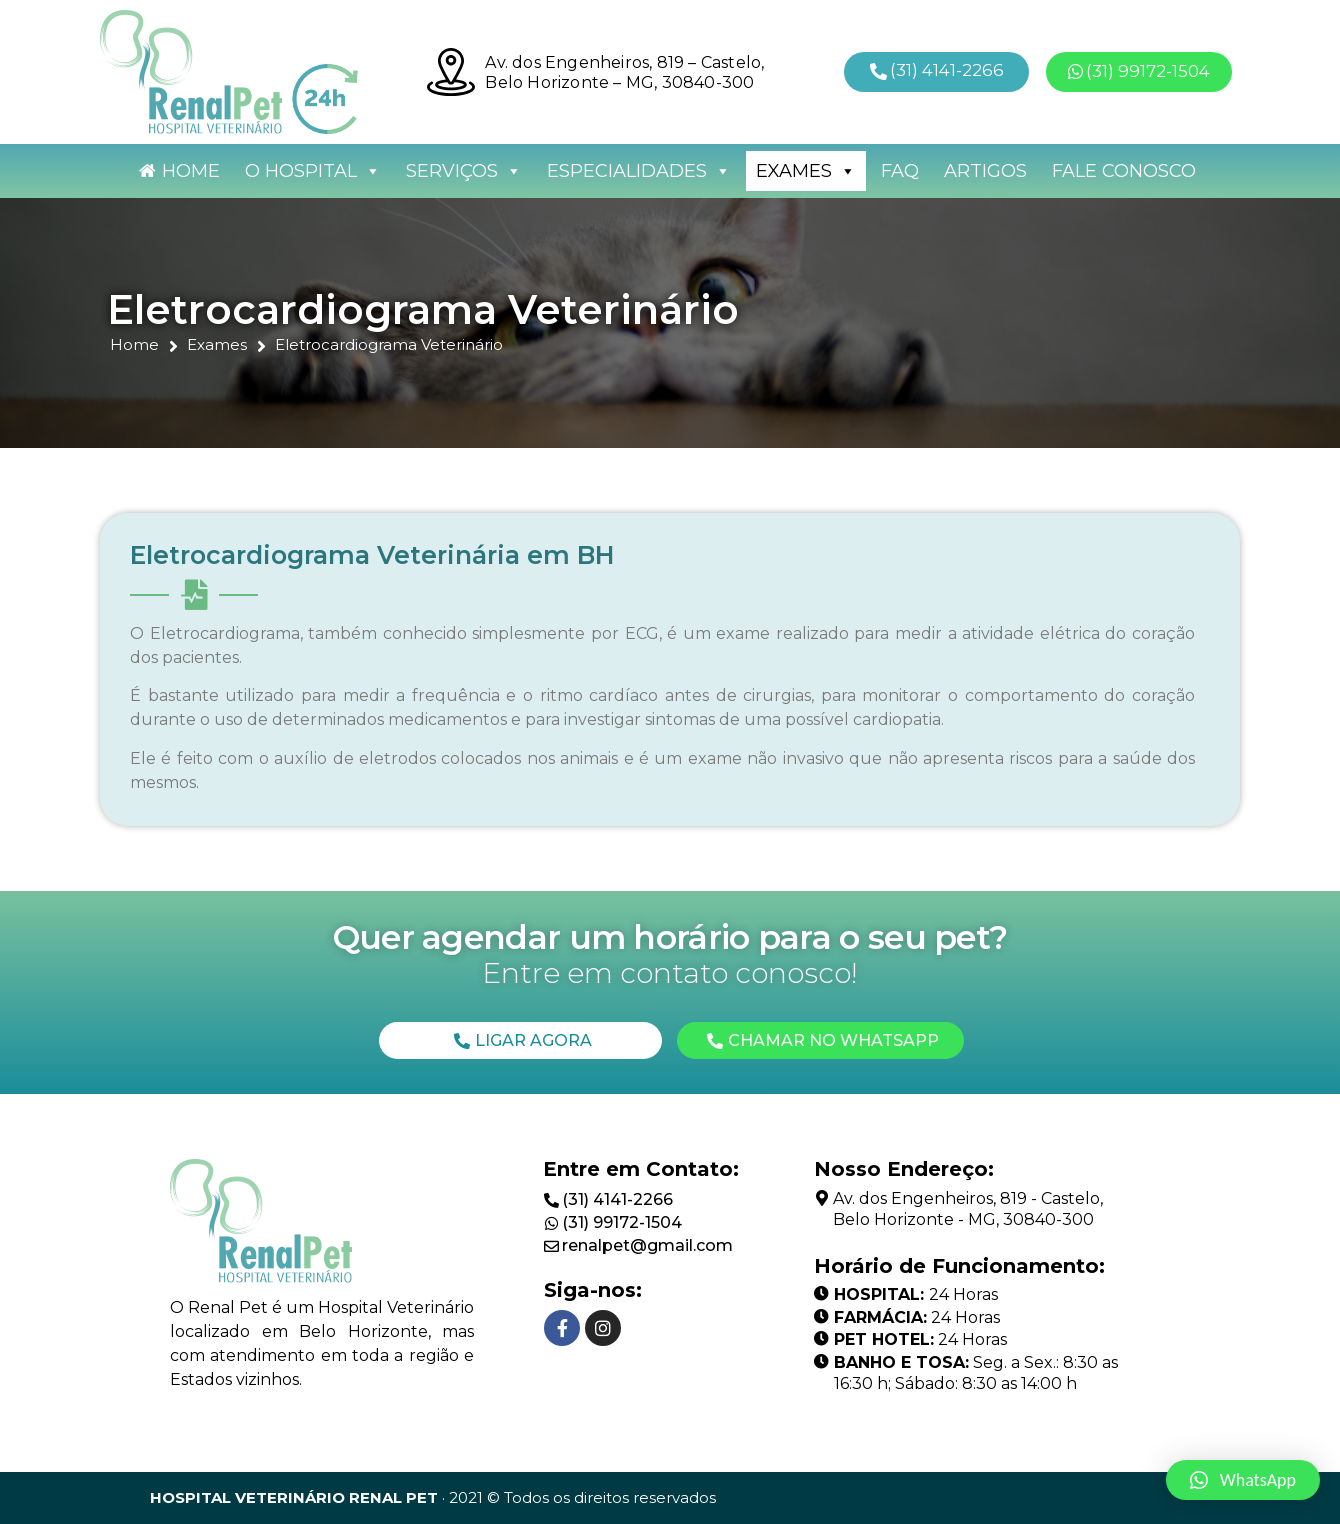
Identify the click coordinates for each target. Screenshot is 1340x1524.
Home (191, 171)
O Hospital (313, 171)
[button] (937, 71)
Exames (806, 171)
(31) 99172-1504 (622, 1222)
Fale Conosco (1124, 171)
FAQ (900, 171)
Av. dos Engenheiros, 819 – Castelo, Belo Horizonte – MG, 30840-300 (624, 72)
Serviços (464, 171)
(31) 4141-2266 (617, 1199)
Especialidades (639, 171)
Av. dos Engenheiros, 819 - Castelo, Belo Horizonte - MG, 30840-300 (968, 1209)
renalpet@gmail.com (647, 1245)
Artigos (985, 171)
